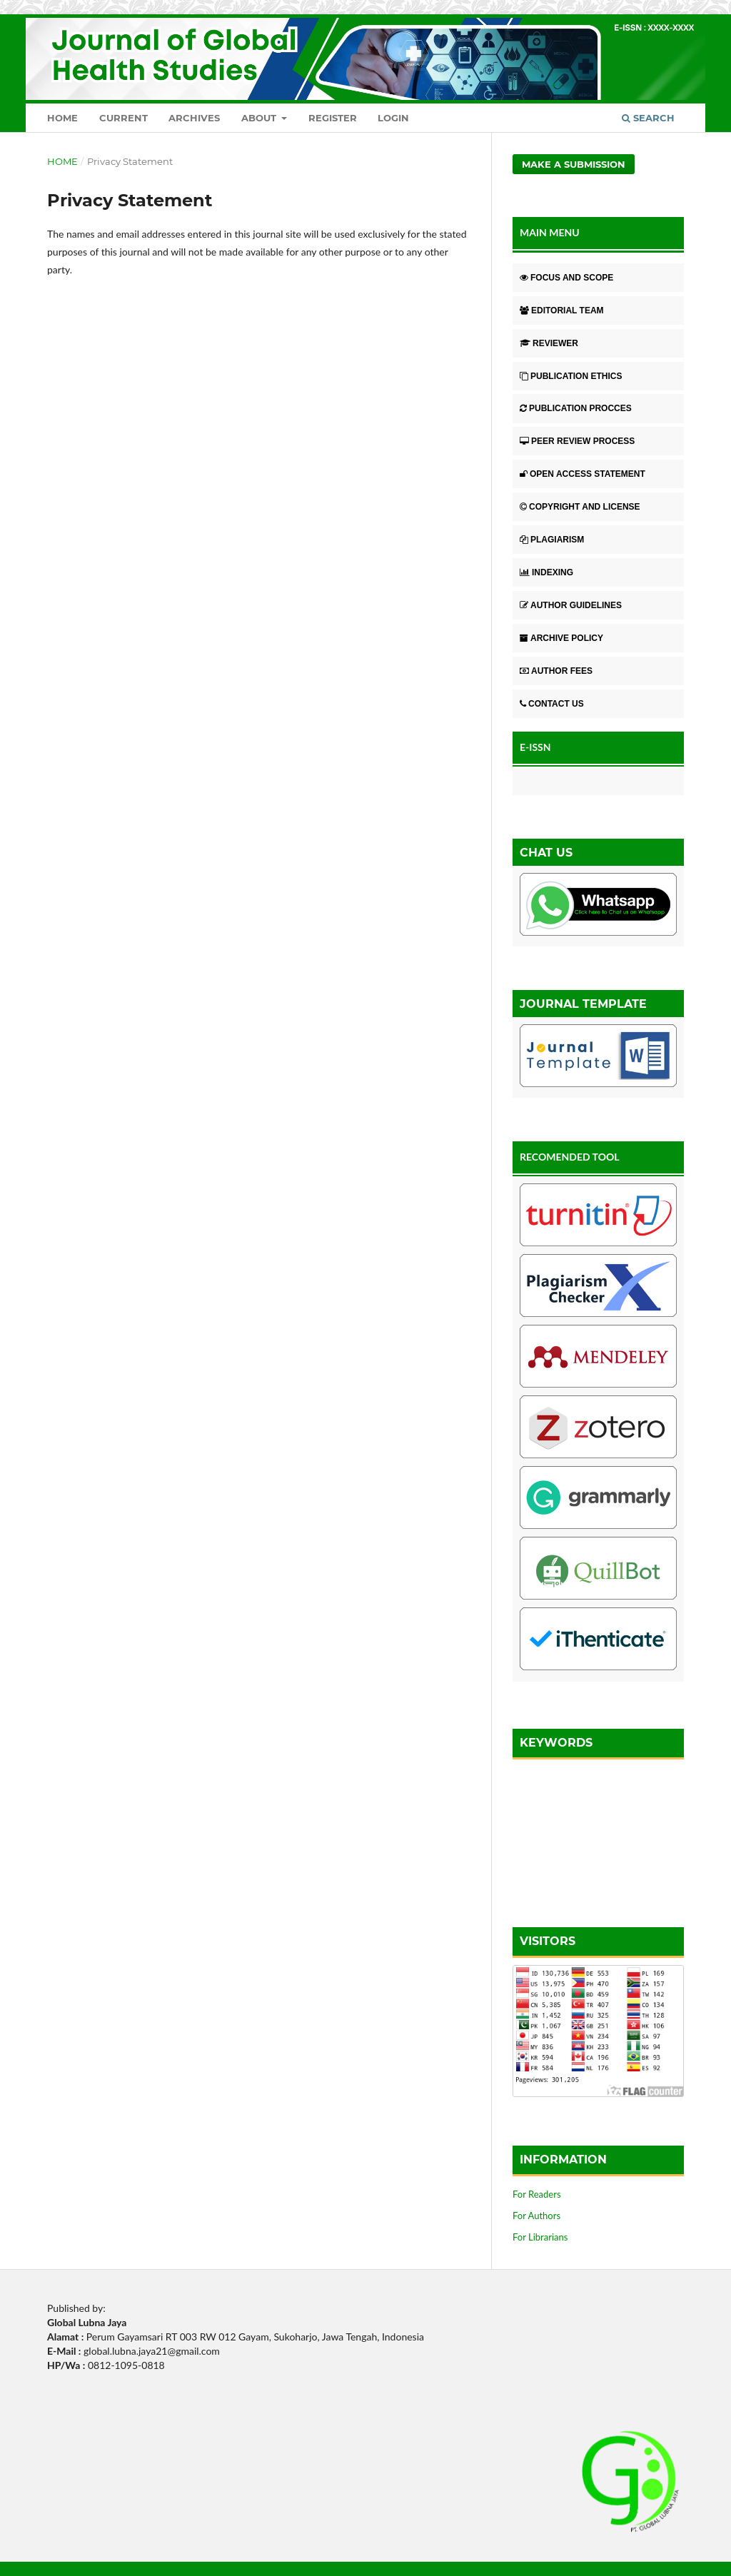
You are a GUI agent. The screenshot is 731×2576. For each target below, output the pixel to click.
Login (393, 117)
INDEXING (546, 572)
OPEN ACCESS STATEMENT (582, 474)
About (260, 117)
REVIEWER (549, 343)
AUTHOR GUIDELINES (571, 605)
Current (123, 117)
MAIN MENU (550, 232)
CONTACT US (552, 704)
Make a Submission (573, 164)
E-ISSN (535, 747)
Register (332, 117)
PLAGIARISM (552, 540)
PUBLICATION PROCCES (576, 408)
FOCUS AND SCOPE (566, 278)
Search (648, 117)
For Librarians (540, 2237)
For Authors (536, 2215)
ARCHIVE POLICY (561, 638)
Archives (194, 117)
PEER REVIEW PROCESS (577, 441)
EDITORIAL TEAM (562, 310)
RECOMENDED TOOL (570, 1157)
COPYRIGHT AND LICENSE (580, 507)
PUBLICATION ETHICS (571, 376)
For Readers (537, 2194)
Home (62, 117)
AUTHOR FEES (556, 671)
